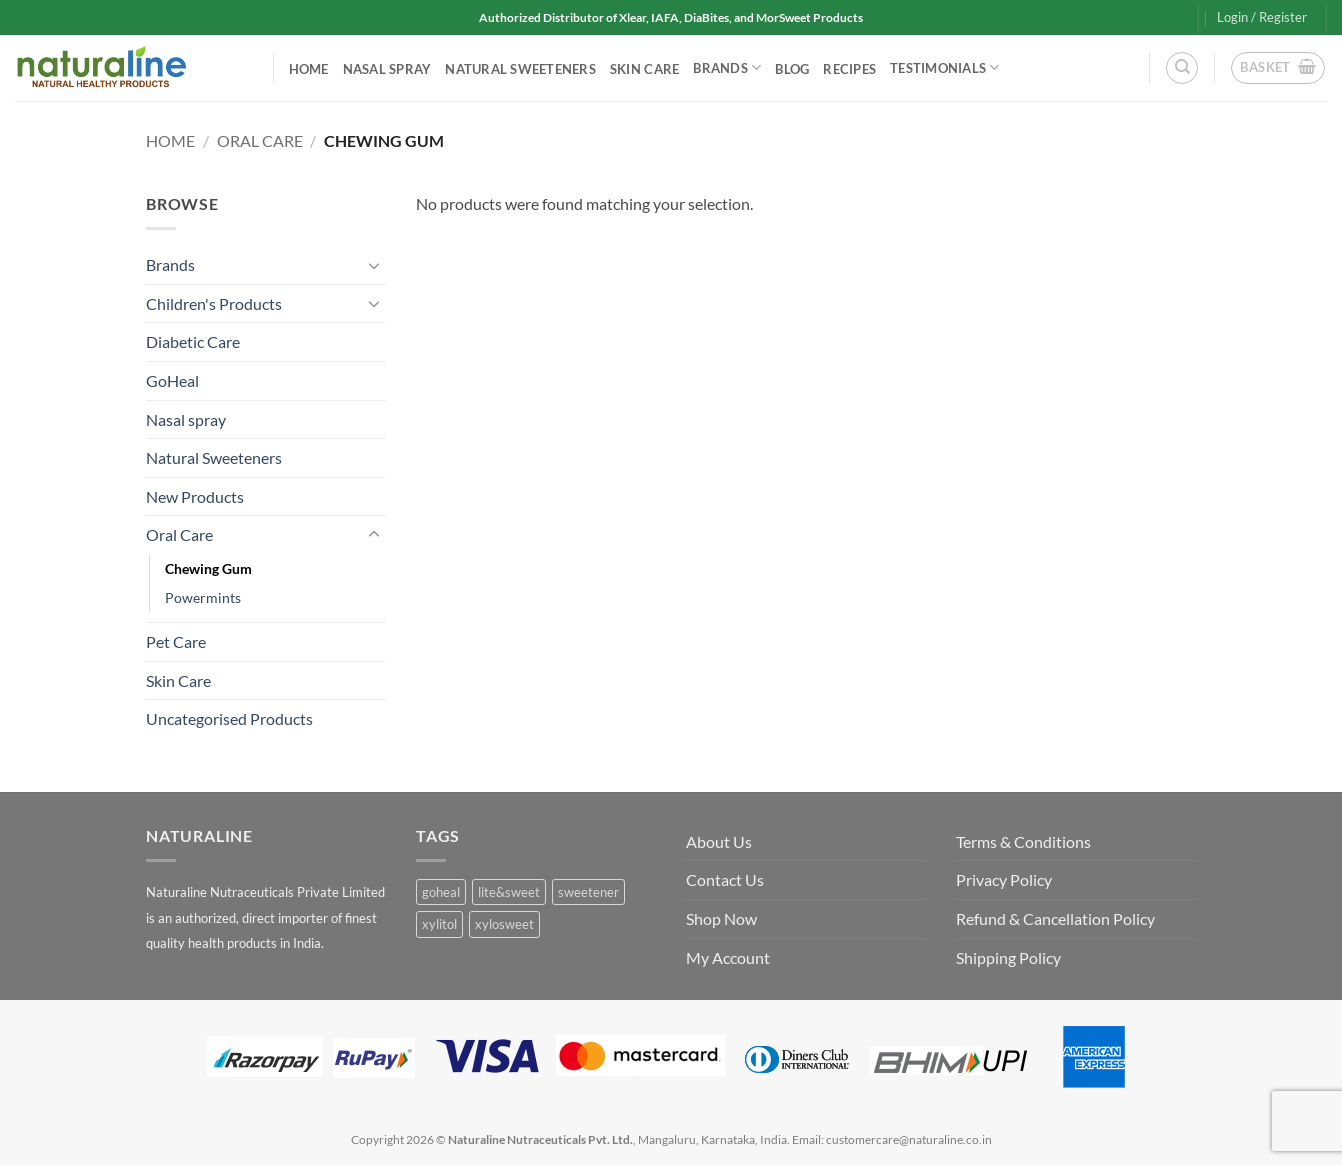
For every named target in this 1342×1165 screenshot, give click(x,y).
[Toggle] (374, 265)
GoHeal (172, 380)
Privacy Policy (1004, 879)
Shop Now (721, 918)
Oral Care (260, 140)
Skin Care (644, 69)
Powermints (203, 597)
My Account (728, 957)
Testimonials (945, 67)
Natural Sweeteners (520, 69)
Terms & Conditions (1023, 841)
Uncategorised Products (229, 718)
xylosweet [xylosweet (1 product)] (504, 924)
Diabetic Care (193, 341)
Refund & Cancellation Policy (1055, 918)
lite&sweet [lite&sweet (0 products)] (509, 892)
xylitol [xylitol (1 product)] (439, 924)
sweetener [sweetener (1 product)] (588, 892)
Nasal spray (387, 69)
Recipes (849, 69)
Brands (727, 67)
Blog (792, 69)
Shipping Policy (1008, 957)
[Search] (1182, 68)
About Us (719, 841)
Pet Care (176, 641)
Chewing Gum (208, 568)
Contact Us (725, 879)
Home (309, 69)
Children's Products (214, 303)
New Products (195, 496)
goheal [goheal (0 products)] (441, 892)
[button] (1262, 17)
